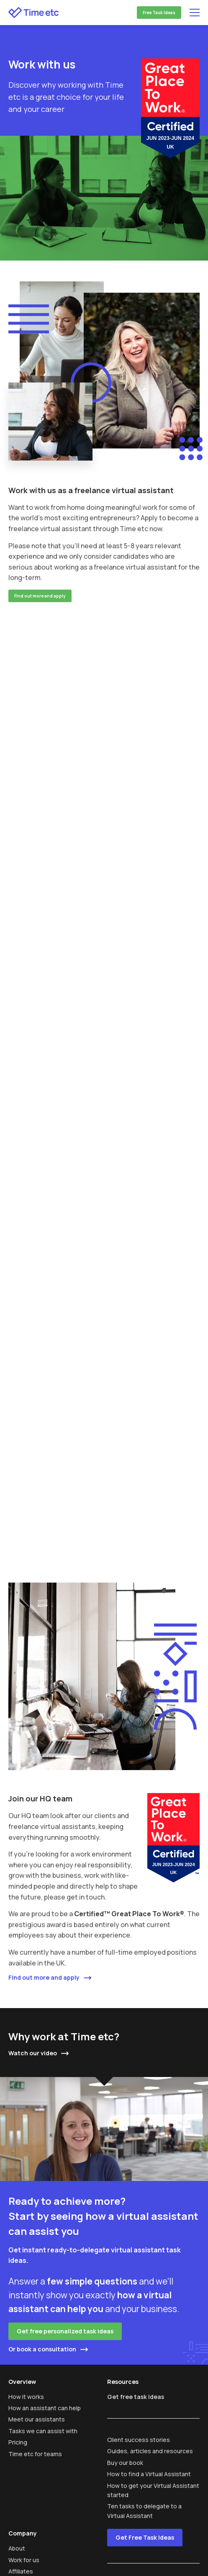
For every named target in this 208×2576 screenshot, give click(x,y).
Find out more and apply (40, 596)
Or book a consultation (42, 2349)
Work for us (23, 2560)
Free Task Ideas (159, 12)
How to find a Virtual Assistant (149, 2474)
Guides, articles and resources (150, 2451)
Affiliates (20, 2571)
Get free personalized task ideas (65, 2331)
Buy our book (125, 2463)
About (16, 2548)
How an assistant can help (44, 2408)
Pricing (17, 2442)
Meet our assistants (36, 2419)
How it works (26, 2397)
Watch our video (32, 2053)
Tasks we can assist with (42, 2431)
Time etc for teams (35, 2454)
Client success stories (138, 2440)
